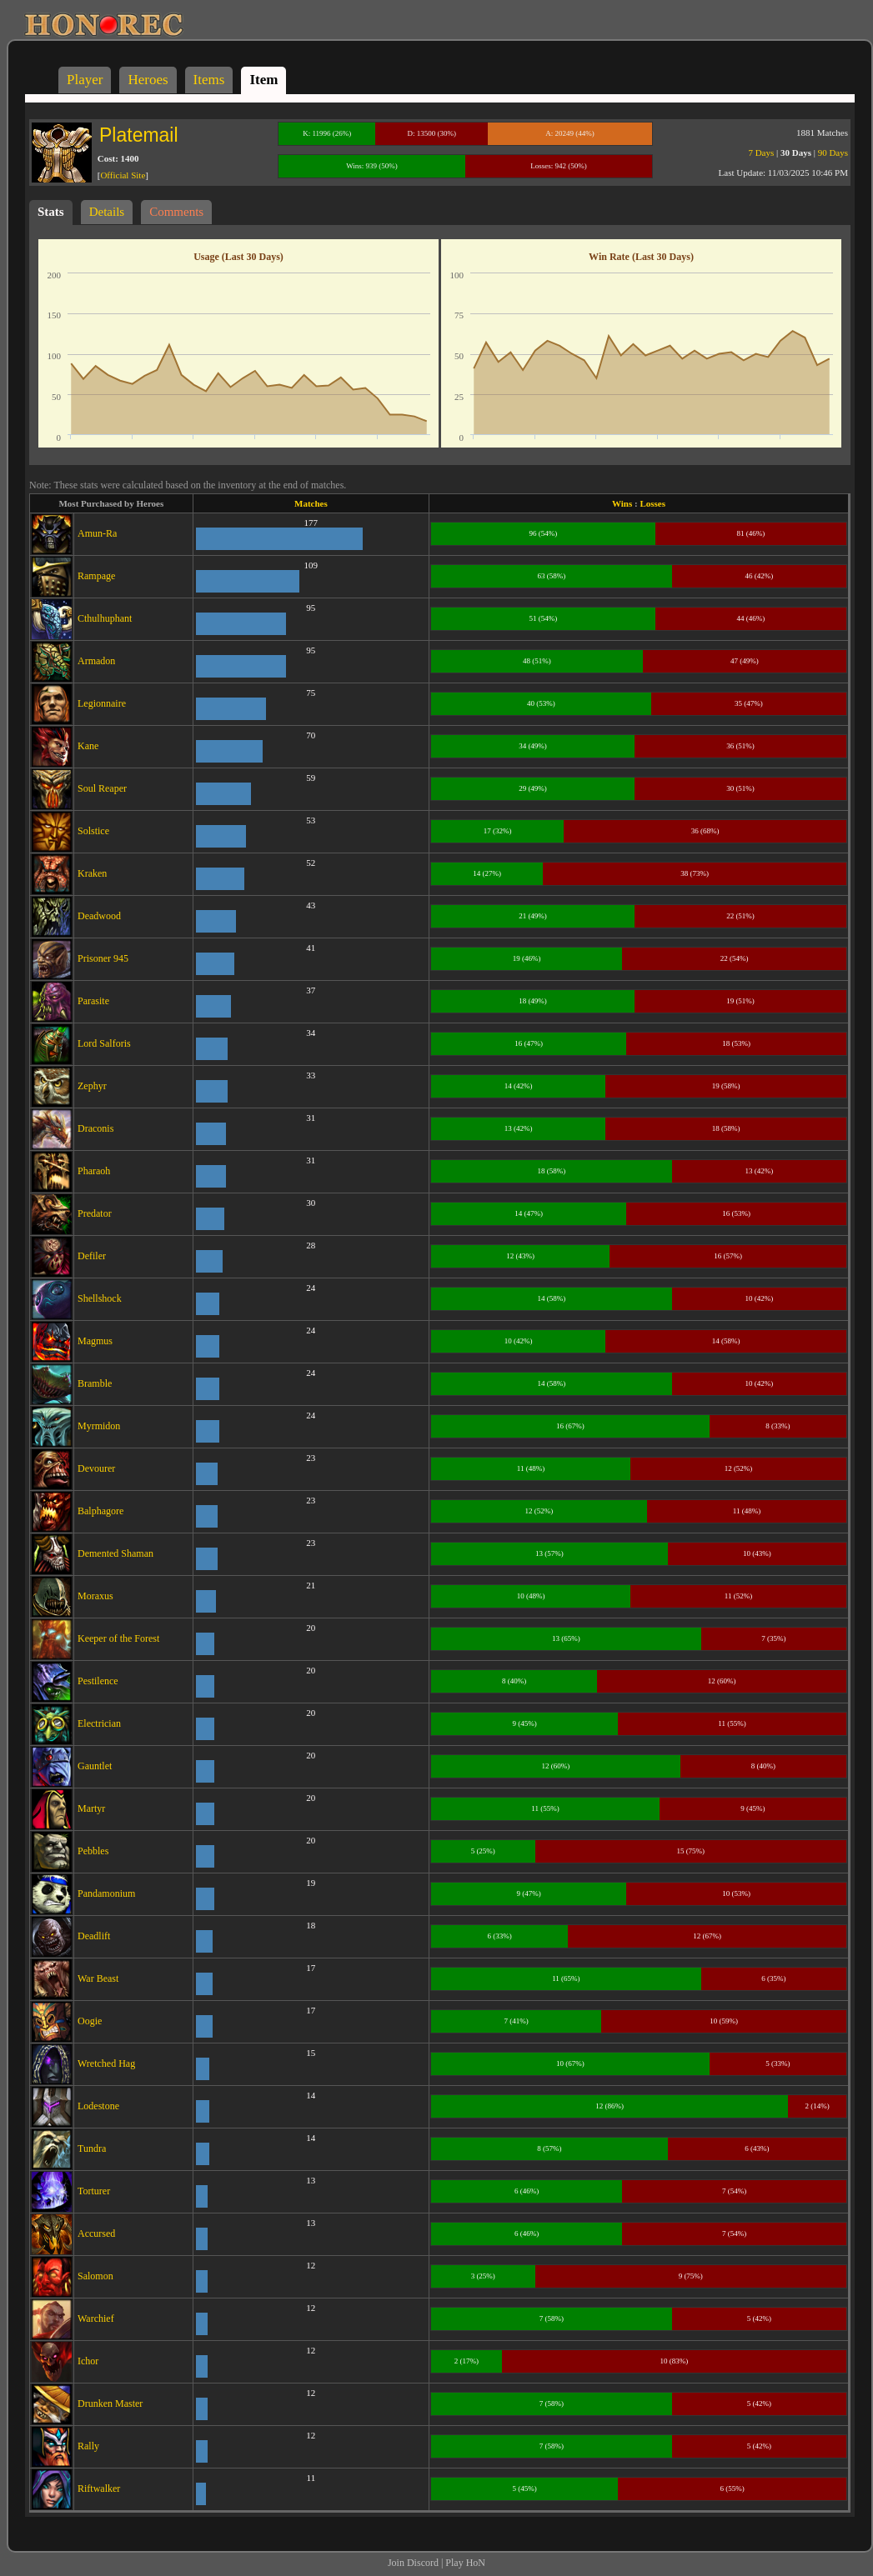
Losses (652, 503)
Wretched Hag (106, 2063)
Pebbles (93, 1851)
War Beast (98, 1978)
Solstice (93, 831)
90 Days (833, 153)
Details (107, 211)
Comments (176, 211)
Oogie (90, 2021)
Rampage (96, 576)
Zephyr (92, 1086)
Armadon (96, 661)
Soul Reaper (102, 788)
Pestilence (98, 1681)
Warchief (96, 2318)
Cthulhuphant (105, 618)
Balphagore (100, 1511)
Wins (622, 503)
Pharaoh (94, 1171)
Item (263, 80)
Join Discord (413, 2562)
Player (85, 80)
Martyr (91, 1808)
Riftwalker (99, 2488)
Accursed (96, 2233)
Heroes (148, 80)
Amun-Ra (97, 533)
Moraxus (95, 1596)
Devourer (96, 1468)
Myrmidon (99, 1426)
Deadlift (94, 1936)
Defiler (92, 1256)
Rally (88, 2446)
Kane (88, 746)
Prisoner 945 (103, 958)
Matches (311, 503)
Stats (51, 211)
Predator (95, 1213)
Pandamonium (106, 1893)
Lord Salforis (104, 1043)
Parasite (93, 1001)
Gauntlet (95, 1766)
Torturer (94, 2191)
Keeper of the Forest (118, 1638)
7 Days (761, 153)
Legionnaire (102, 703)
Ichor (88, 2361)
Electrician (99, 1723)
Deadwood (99, 916)
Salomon (95, 2276)
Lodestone (98, 2106)
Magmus (95, 1341)
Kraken (92, 873)
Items (209, 80)
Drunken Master (110, 2403)
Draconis (95, 1128)
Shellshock (100, 1298)
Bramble (95, 1383)
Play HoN (465, 2562)
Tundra (92, 2148)
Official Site (122, 175)
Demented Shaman (115, 1553)
